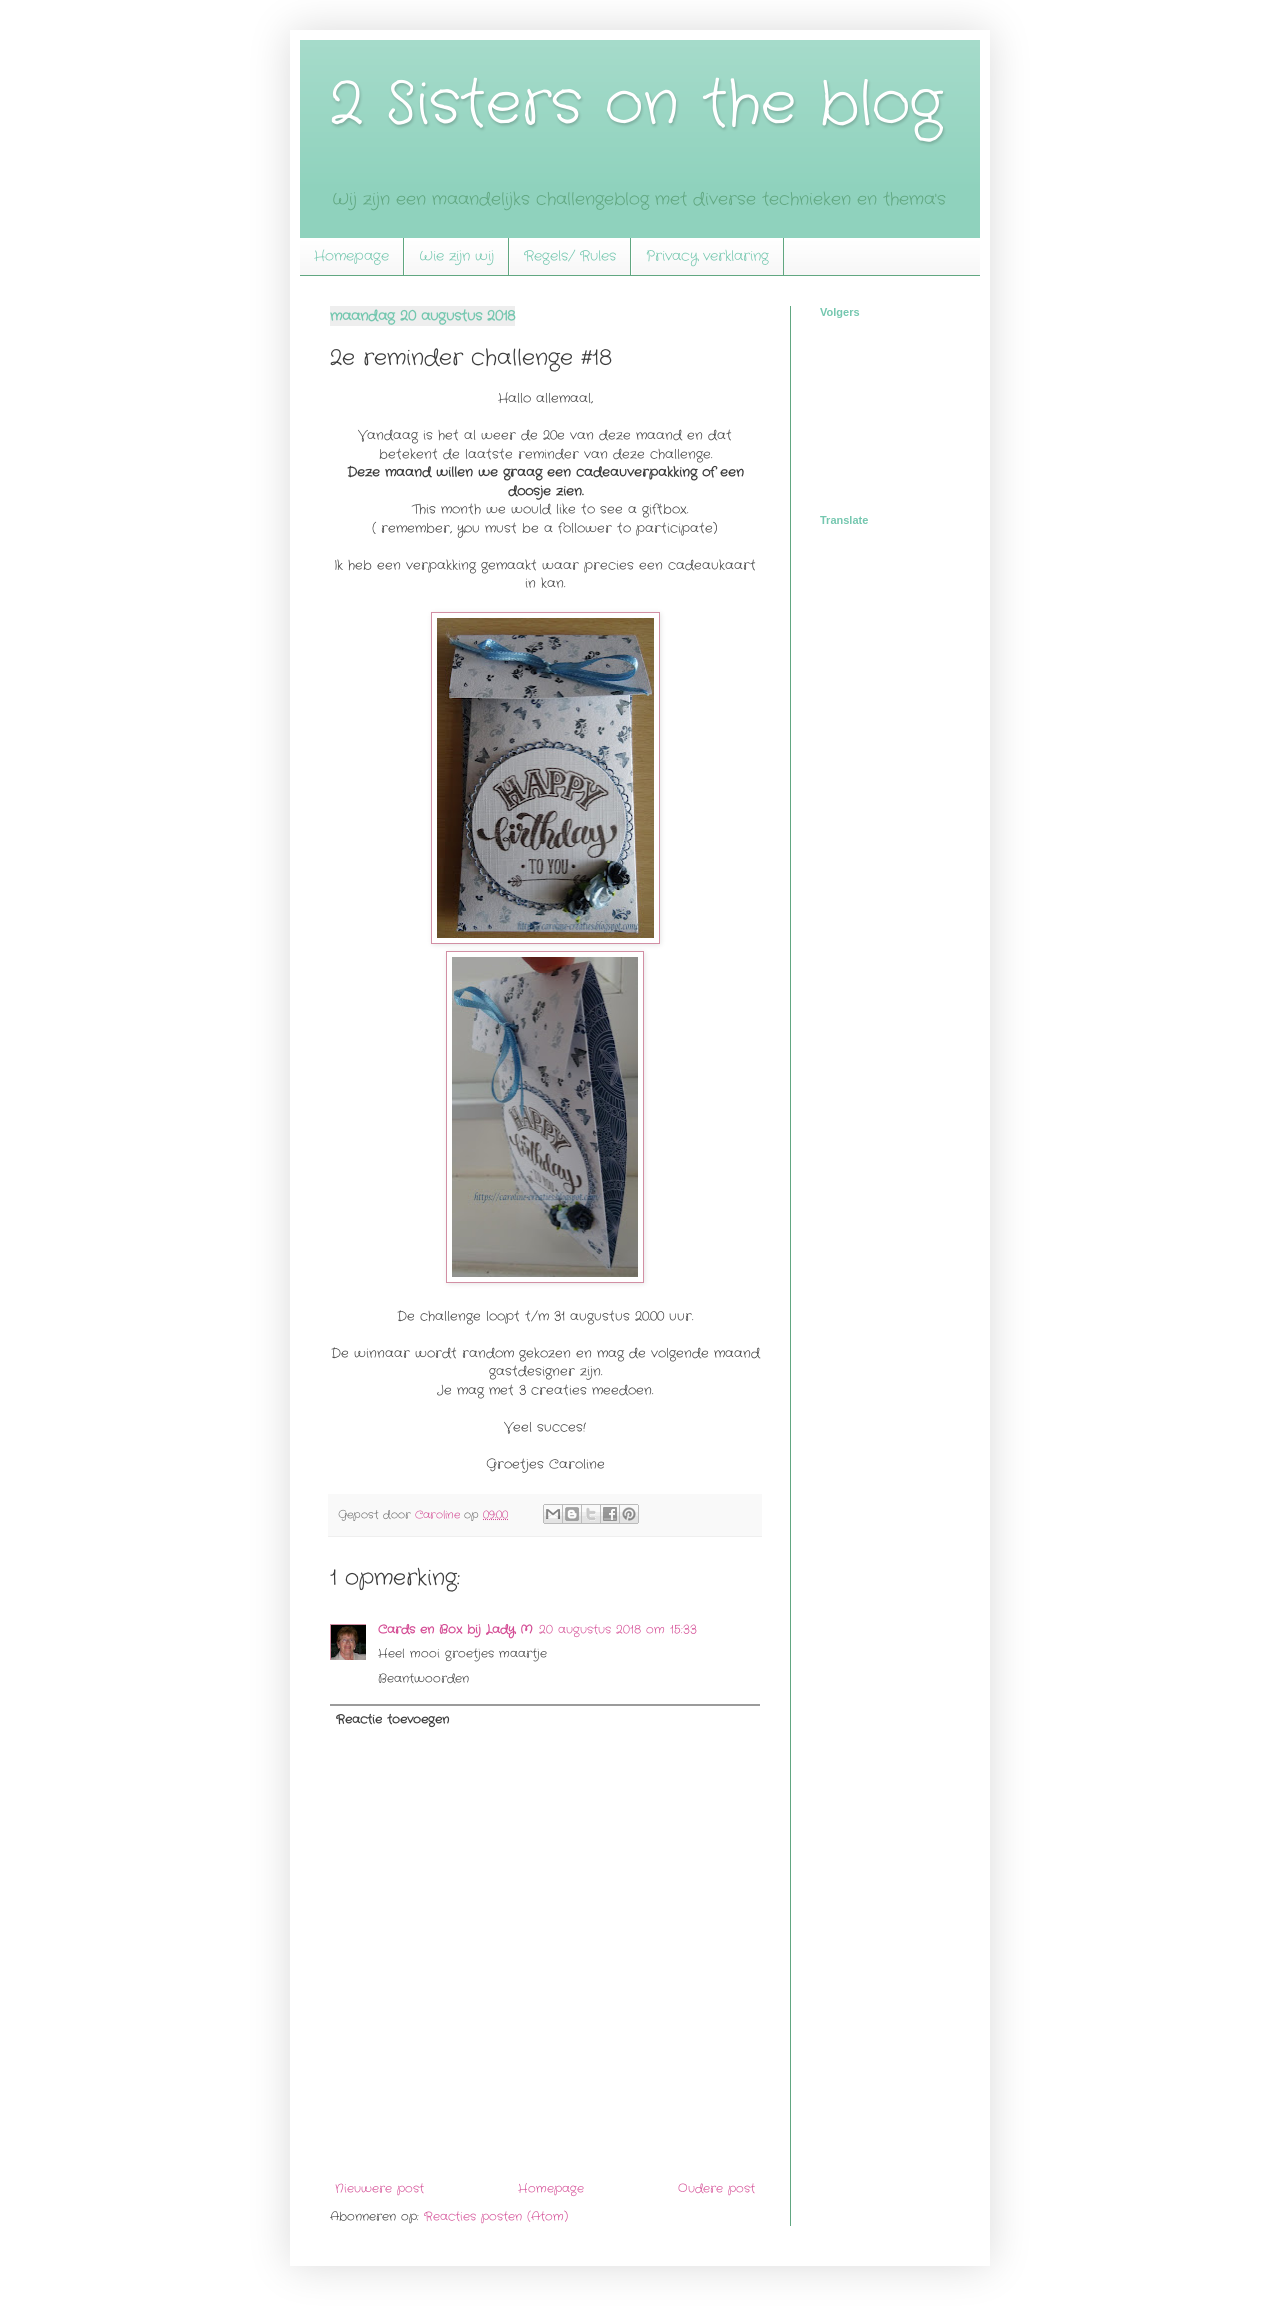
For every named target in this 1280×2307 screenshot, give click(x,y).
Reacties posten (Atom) (496, 2216)
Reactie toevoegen (392, 1719)
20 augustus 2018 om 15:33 (618, 1629)
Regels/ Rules (570, 256)
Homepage (351, 256)
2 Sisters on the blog (636, 105)
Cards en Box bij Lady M (455, 1629)
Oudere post (716, 2188)
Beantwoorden (423, 1678)
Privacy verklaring (707, 256)
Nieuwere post (379, 2188)
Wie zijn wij (456, 256)
